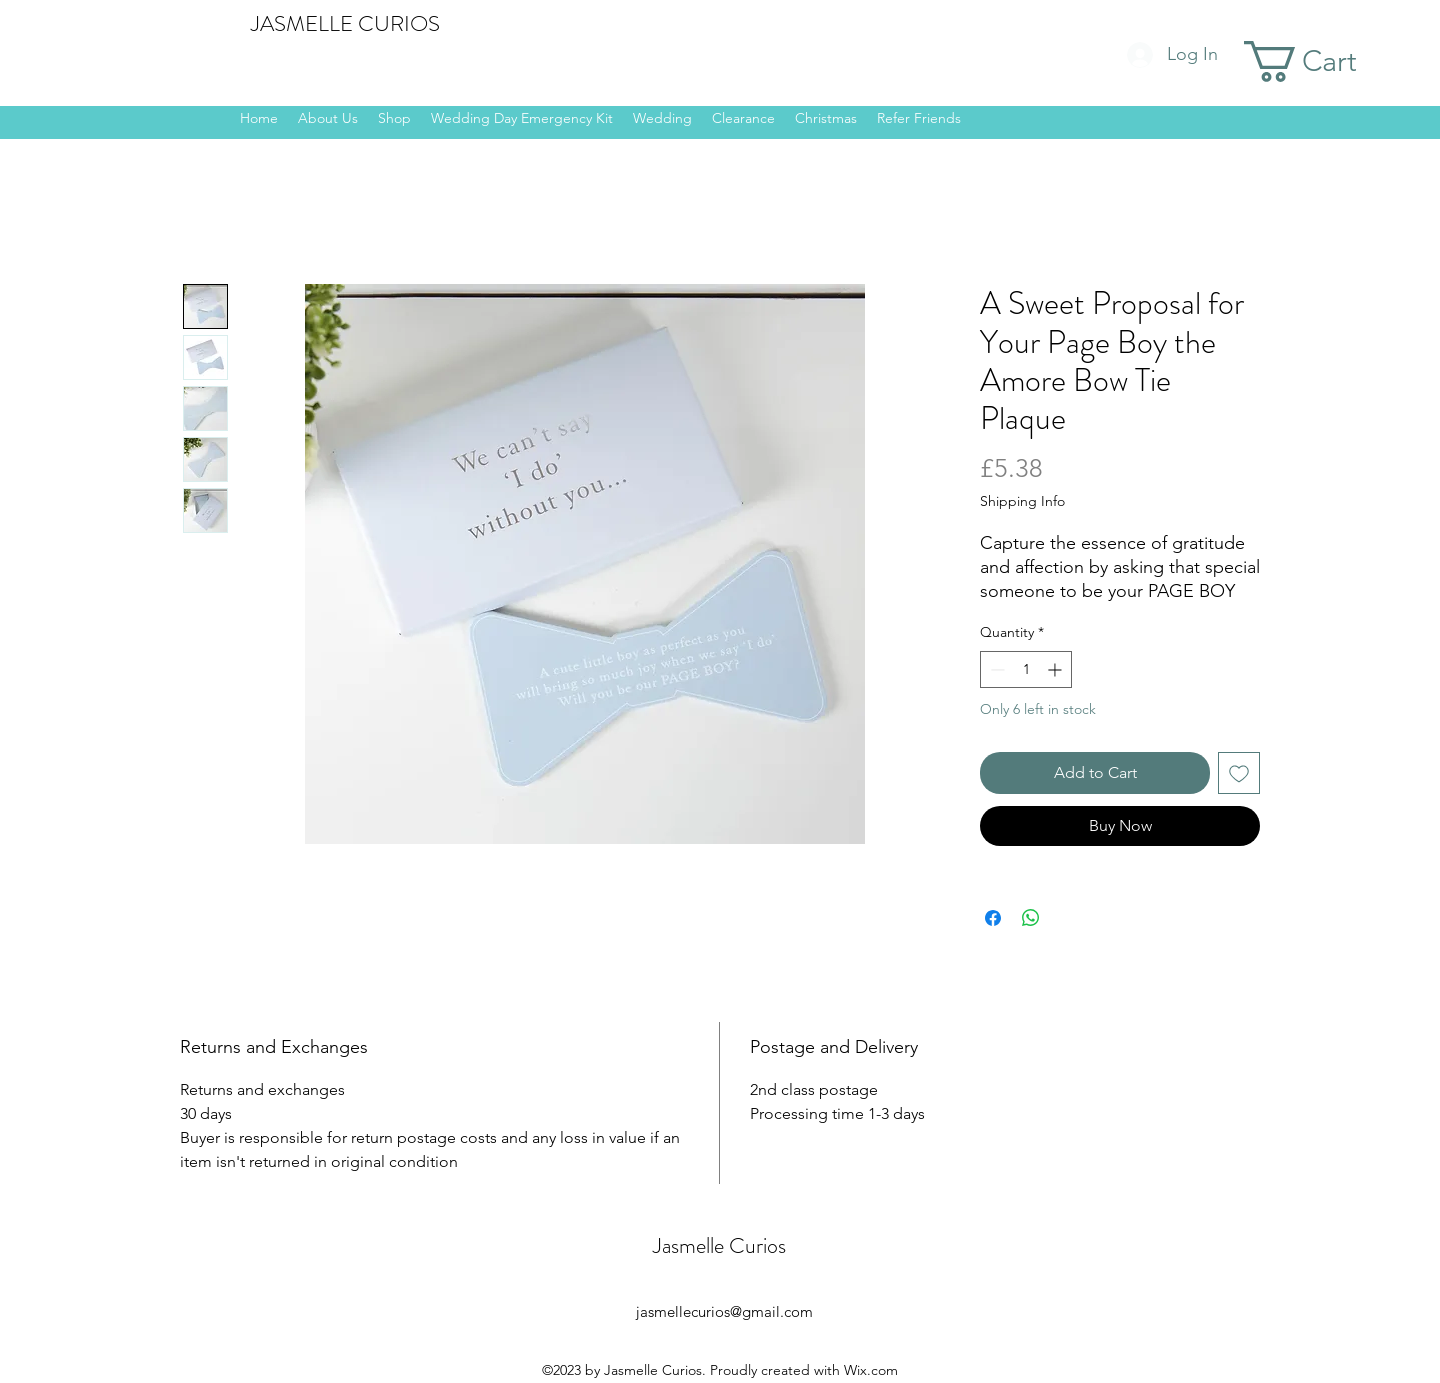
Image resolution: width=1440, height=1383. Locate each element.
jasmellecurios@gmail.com (724, 1311)
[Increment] (1056, 669)
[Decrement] (995, 669)
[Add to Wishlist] (1239, 773)
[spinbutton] (1026, 669)
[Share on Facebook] (993, 918)
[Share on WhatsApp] (1031, 918)
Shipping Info (1022, 501)
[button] (1326, 61)
